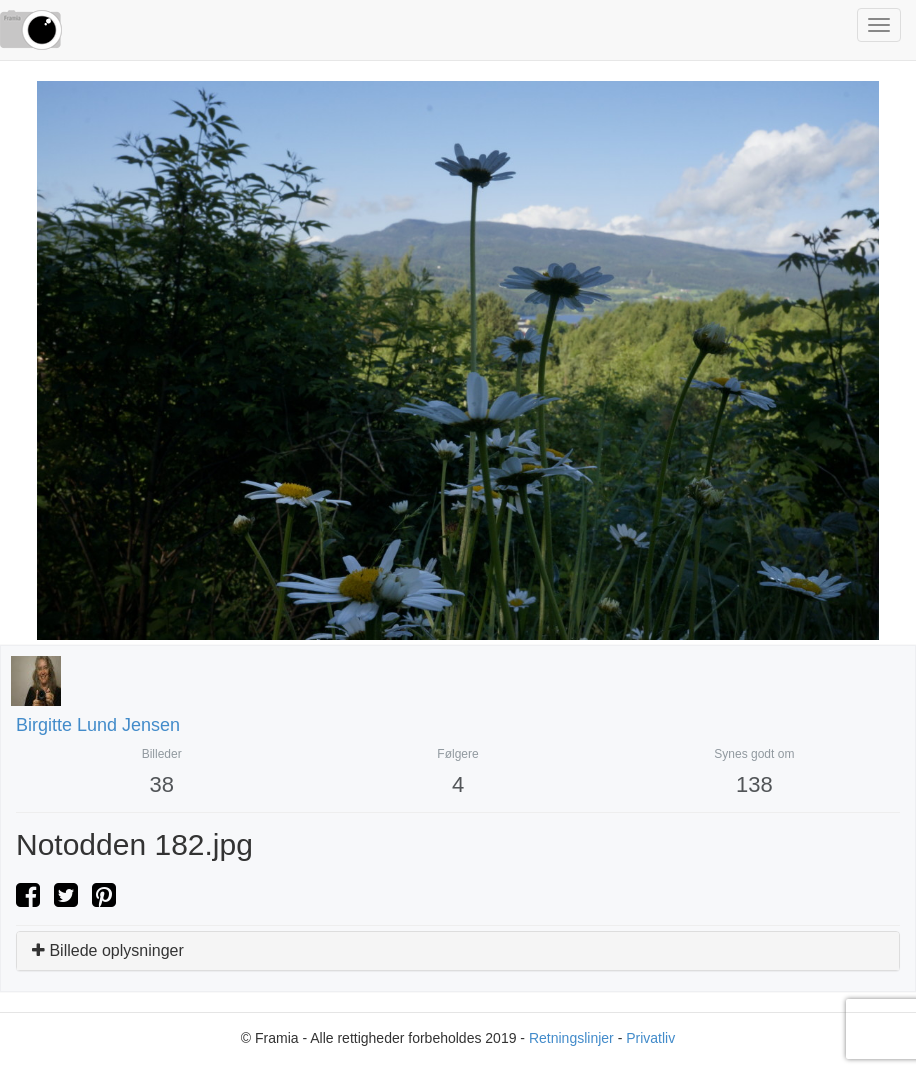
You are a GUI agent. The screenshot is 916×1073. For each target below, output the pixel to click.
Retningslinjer (571, 1038)
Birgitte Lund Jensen (98, 725)
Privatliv (650, 1038)
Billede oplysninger (108, 950)
